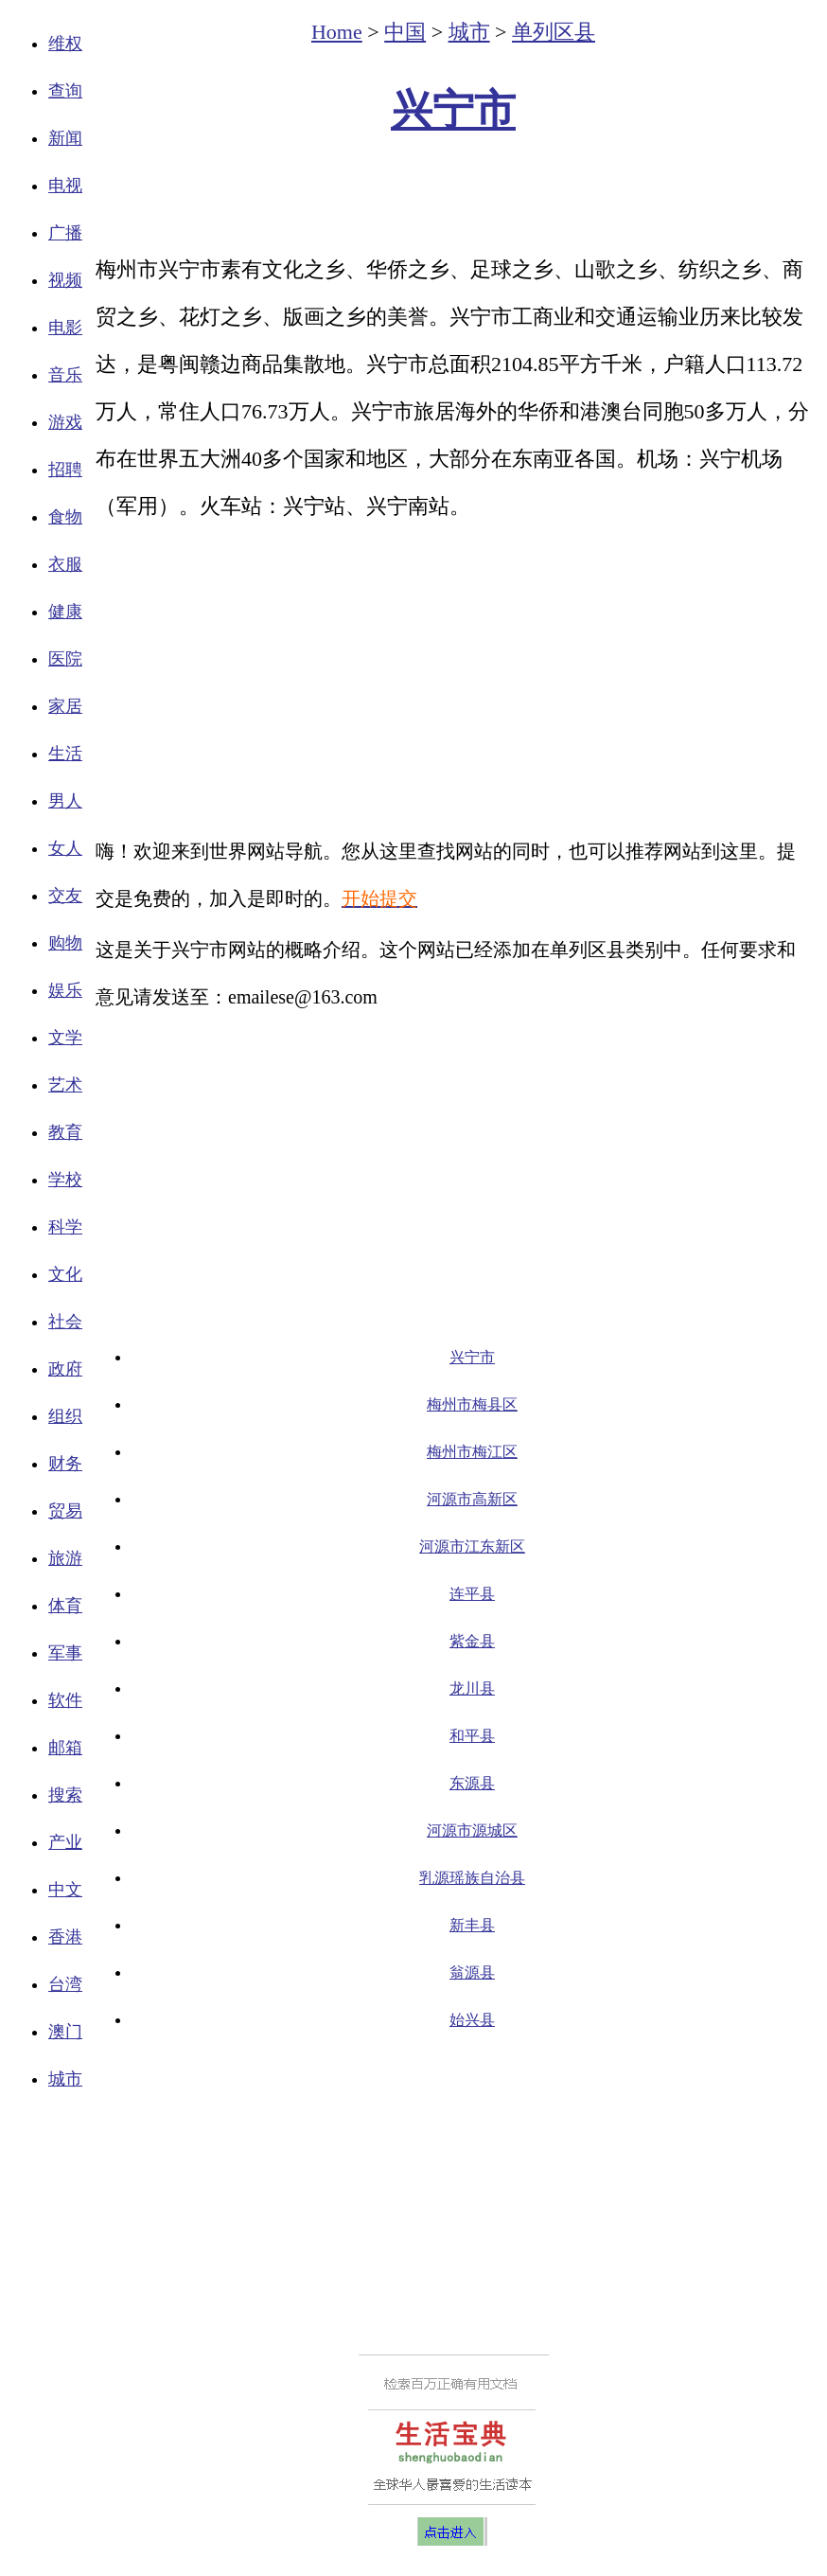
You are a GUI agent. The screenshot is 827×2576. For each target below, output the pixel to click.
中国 (405, 32)
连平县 (472, 1594)
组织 (65, 1416)
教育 (65, 1132)
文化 (65, 1274)
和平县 (472, 1736)
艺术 (65, 1084)
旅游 (65, 1558)
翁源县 (472, 1972)
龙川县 (472, 1688)
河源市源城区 (472, 1830)
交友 (65, 895)
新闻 (65, 138)
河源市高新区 (472, 1499)
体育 (65, 1605)
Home (336, 32)
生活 (65, 753)
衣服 (65, 564)
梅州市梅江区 (472, 1452)
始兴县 (472, 2020)
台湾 (65, 1984)
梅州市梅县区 (472, 1404)
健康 (65, 611)
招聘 (65, 469)
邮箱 (65, 1747)
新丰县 (472, 1925)
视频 (65, 280)
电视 (65, 185)
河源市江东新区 (472, 1546)
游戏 (65, 422)
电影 (65, 327)
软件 (65, 1700)
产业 (65, 1842)
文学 (65, 1037)
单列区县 (553, 32)
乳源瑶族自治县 (472, 1878)
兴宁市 (453, 110)
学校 (65, 1179)
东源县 (472, 1783)
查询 (65, 90)
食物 (65, 516)
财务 (65, 1463)
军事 (65, 1652)
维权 (65, 43)
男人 (65, 800)
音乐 (65, 374)
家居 (65, 706)
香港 (65, 1937)
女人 (65, 848)
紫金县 (472, 1641)
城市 (65, 2079)
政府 (65, 1368)
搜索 (65, 1794)
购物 (65, 942)
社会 (65, 1321)
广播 (65, 232)
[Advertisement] (453, 195)
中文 (65, 1889)
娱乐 (65, 990)
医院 (65, 658)
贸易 (65, 1510)
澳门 (65, 2031)
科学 (65, 1226)
